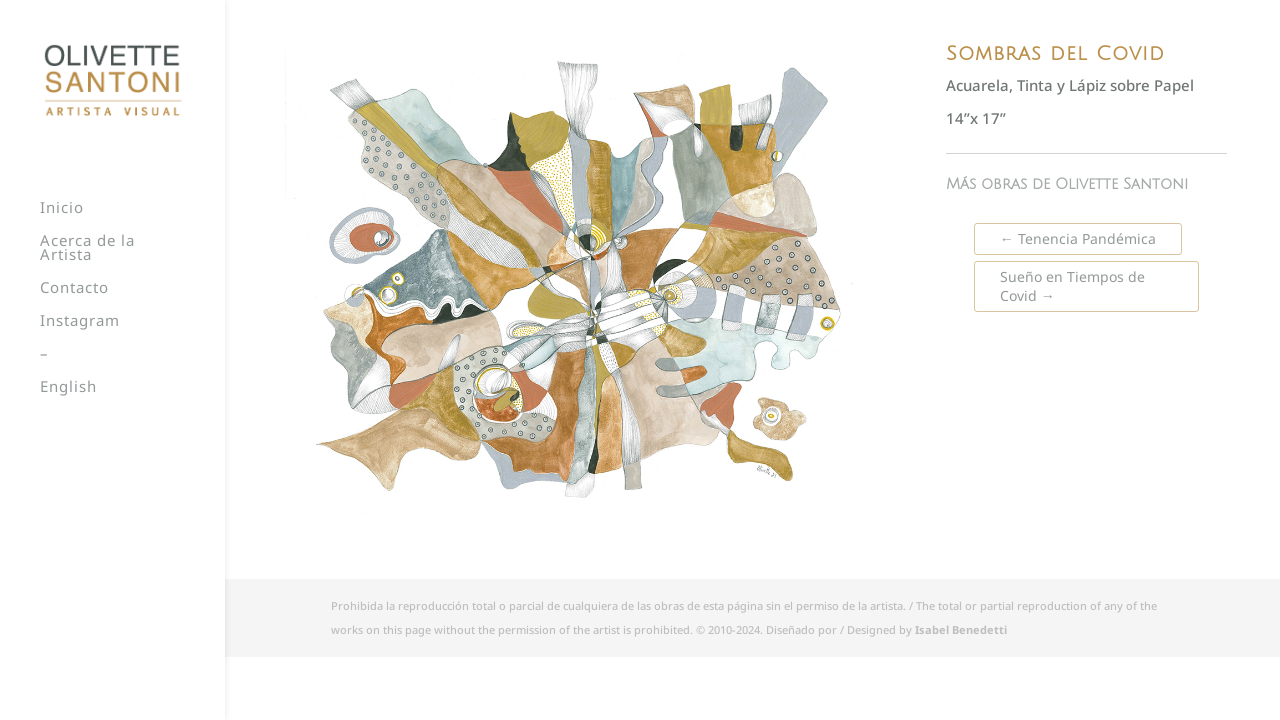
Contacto (74, 288)
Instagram (80, 321)
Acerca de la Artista (87, 248)
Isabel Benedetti (961, 629)
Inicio (62, 208)
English (68, 387)
